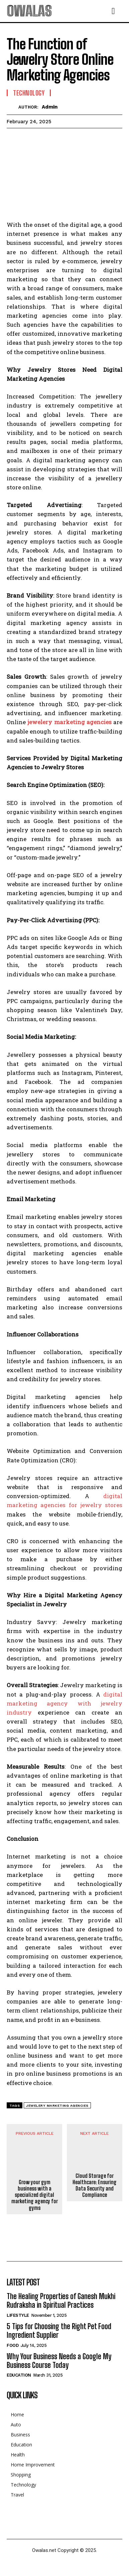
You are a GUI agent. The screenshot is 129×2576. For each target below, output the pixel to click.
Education (19, 2375)
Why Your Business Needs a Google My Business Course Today (59, 2361)
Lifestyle (18, 2315)
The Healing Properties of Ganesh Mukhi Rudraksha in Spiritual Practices (61, 2300)
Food (12, 2345)
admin (49, 107)
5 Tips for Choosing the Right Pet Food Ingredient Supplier (59, 2331)
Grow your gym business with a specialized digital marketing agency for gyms (34, 2195)
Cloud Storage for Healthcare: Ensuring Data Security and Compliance (95, 2185)
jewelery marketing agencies (69, 722)
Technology (28, 93)
